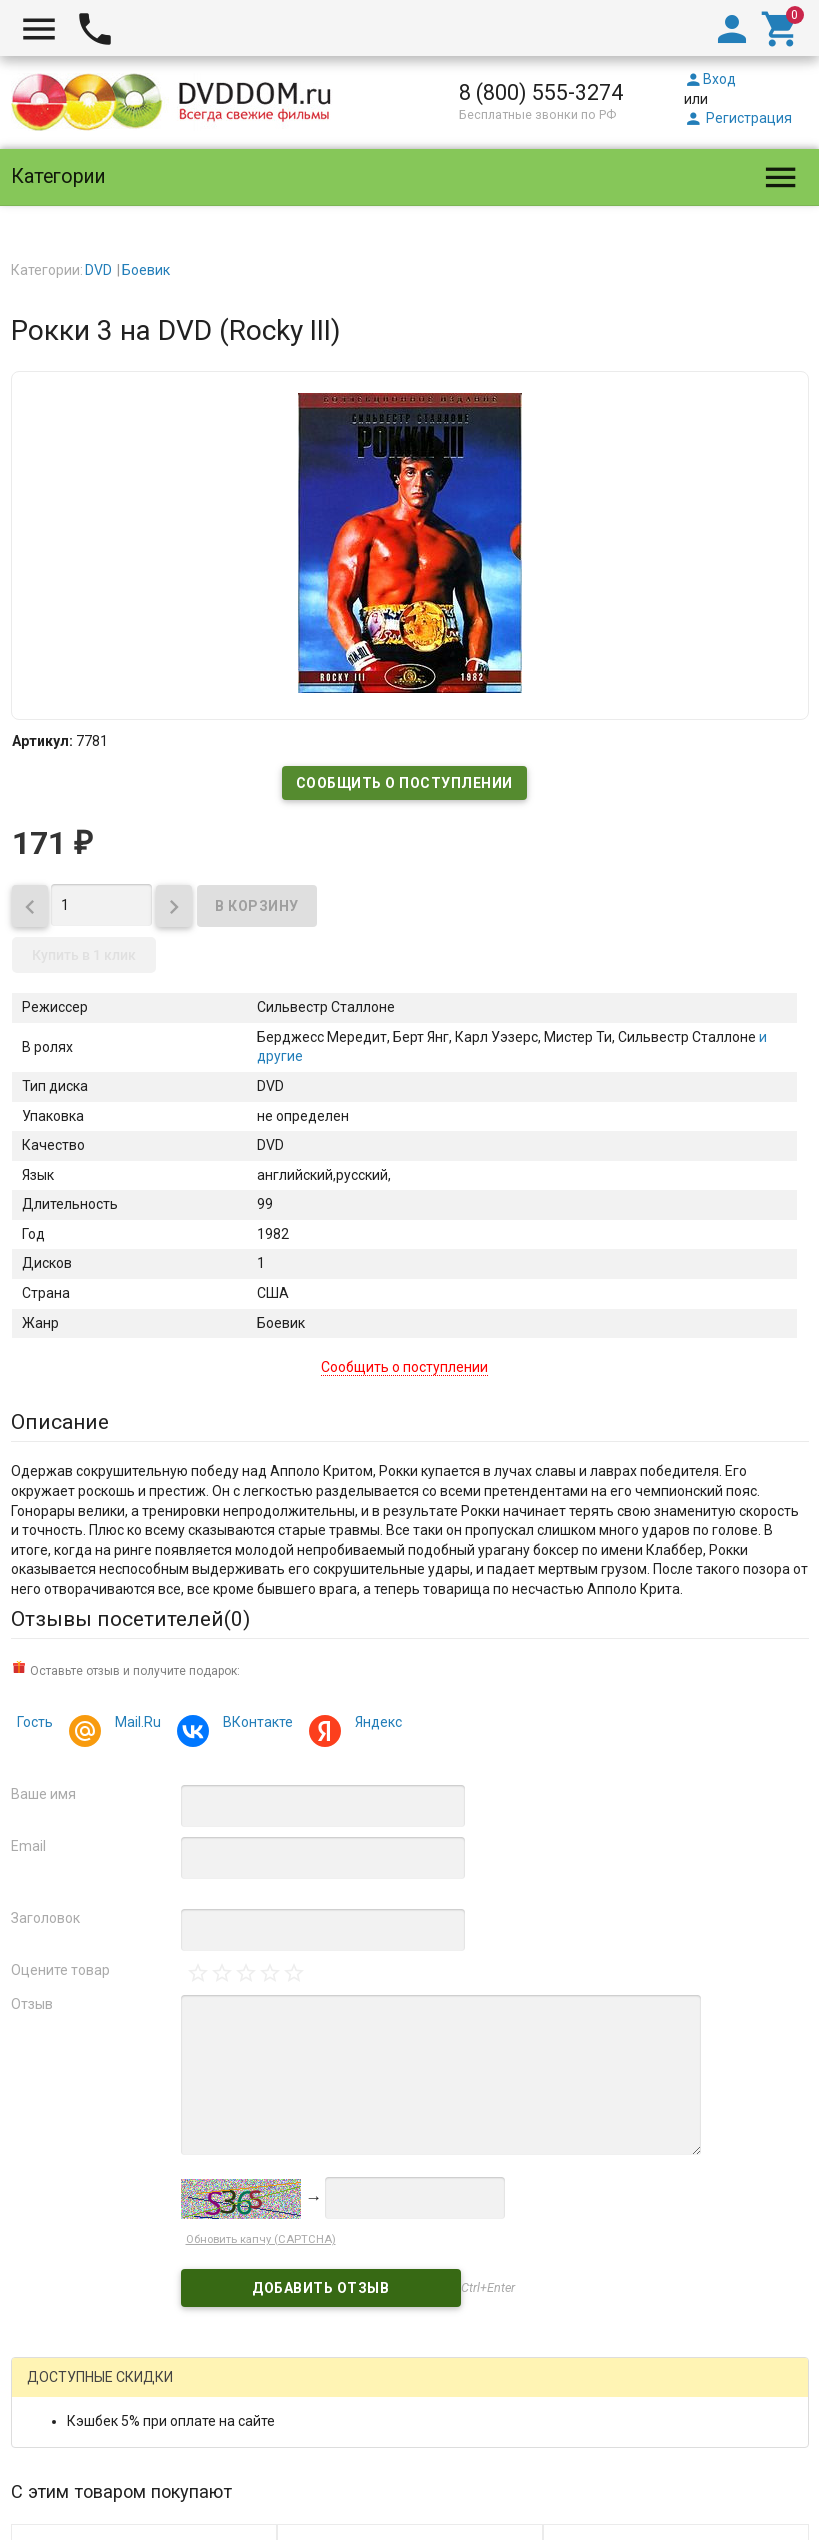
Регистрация (738, 118)
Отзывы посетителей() (130, 1619)
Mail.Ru (135, 1724)
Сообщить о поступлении (404, 783)
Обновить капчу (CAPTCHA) (261, 2239)
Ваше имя (43, 1794)
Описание (60, 1422)
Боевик (146, 270)
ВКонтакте (255, 1724)
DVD (98, 270)
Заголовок (45, 1918)
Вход (710, 79)
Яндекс (375, 1724)
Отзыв (32, 2004)
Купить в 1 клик (84, 955)
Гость (35, 1722)
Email (28, 1846)
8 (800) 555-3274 (541, 92)
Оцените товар (60, 1970)
